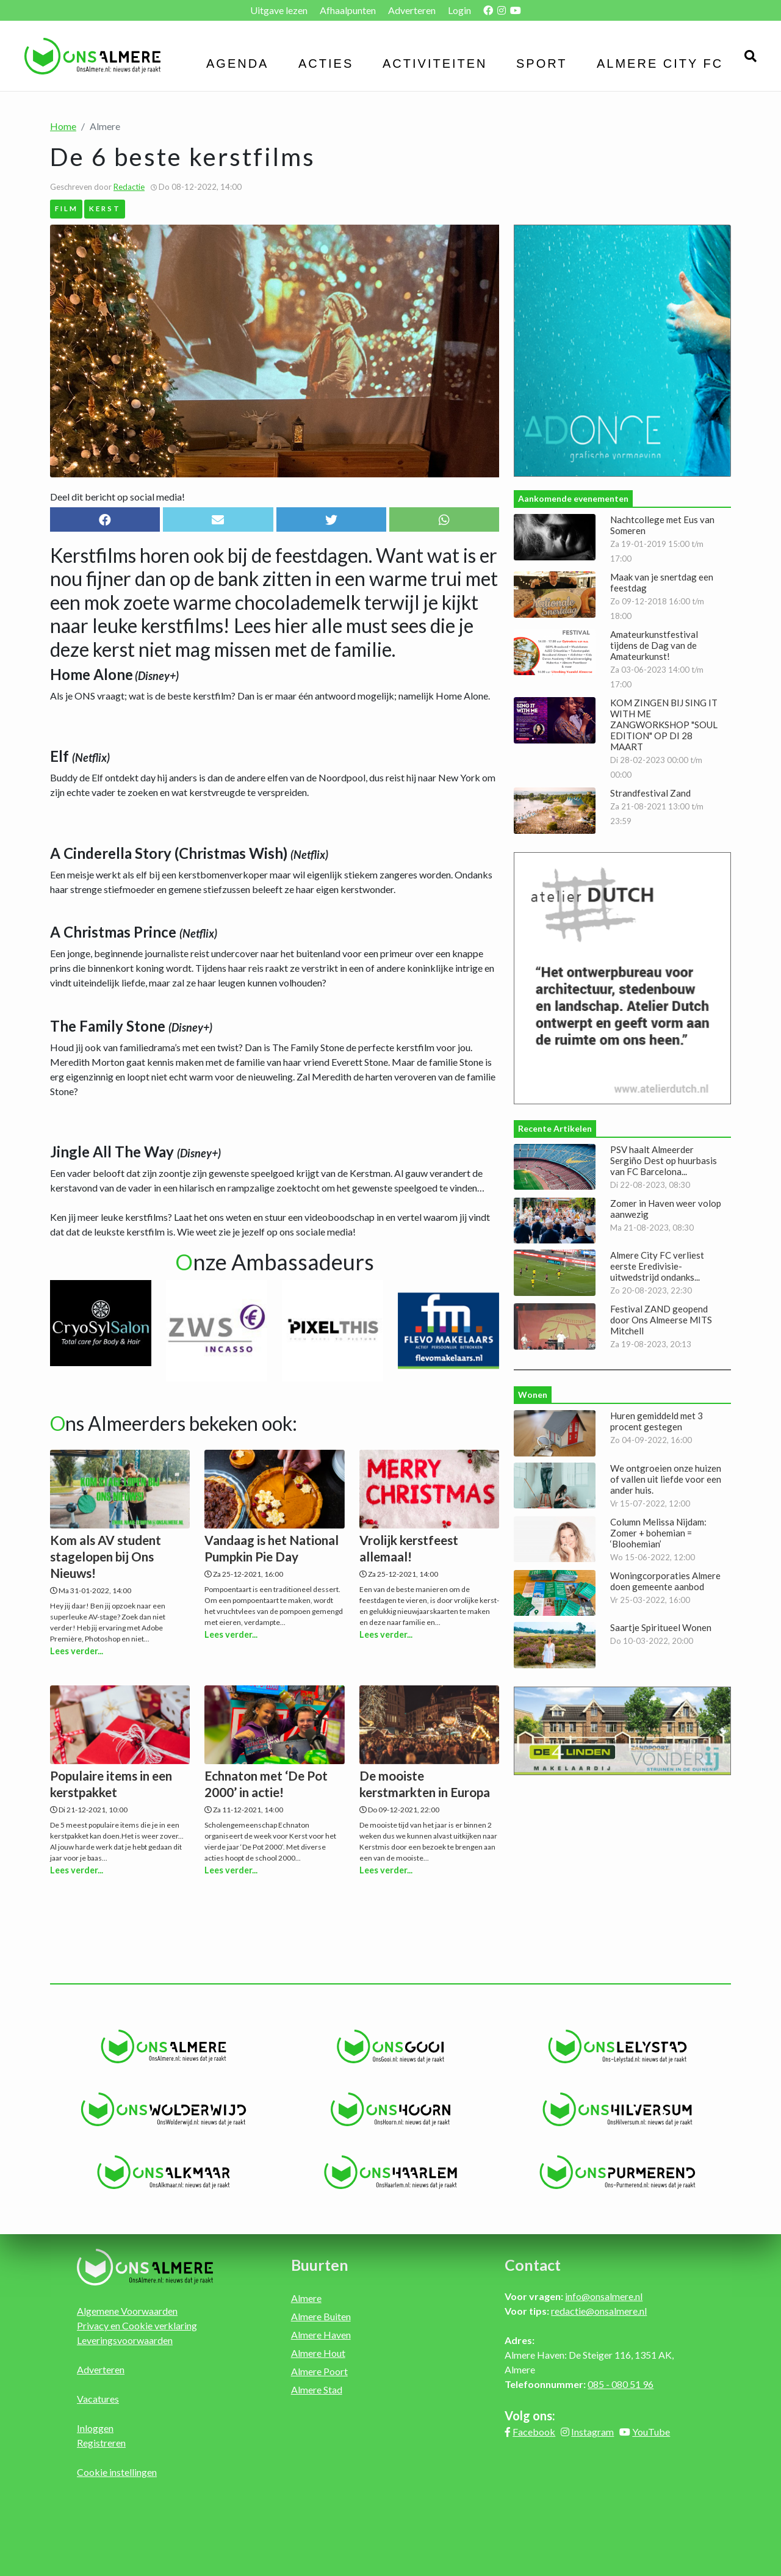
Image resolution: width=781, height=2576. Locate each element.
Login (459, 10)
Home (63, 126)
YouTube (651, 2431)
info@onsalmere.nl (603, 2296)
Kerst (105, 208)
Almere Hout (318, 2353)
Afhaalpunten (348, 10)
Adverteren (412, 10)
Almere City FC (660, 63)
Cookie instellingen (117, 2472)
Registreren (101, 2442)
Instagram (592, 2431)
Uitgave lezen (279, 10)
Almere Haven (321, 2334)
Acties (325, 63)
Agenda (237, 63)
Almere (306, 2298)
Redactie (129, 187)
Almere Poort (319, 2371)
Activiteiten (435, 63)
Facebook (534, 2431)
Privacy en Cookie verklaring (137, 2325)
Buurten (319, 2265)
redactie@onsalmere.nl (599, 2311)
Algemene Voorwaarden (127, 2311)
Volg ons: (530, 2415)
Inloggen (95, 2428)
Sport (541, 63)
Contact (533, 2265)
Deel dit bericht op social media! (117, 496)
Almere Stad (316, 2389)
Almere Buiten (321, 2316)
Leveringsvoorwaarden (125, 2340)
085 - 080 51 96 (620, 2384)
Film (66, 208)
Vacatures (98, 2398)
